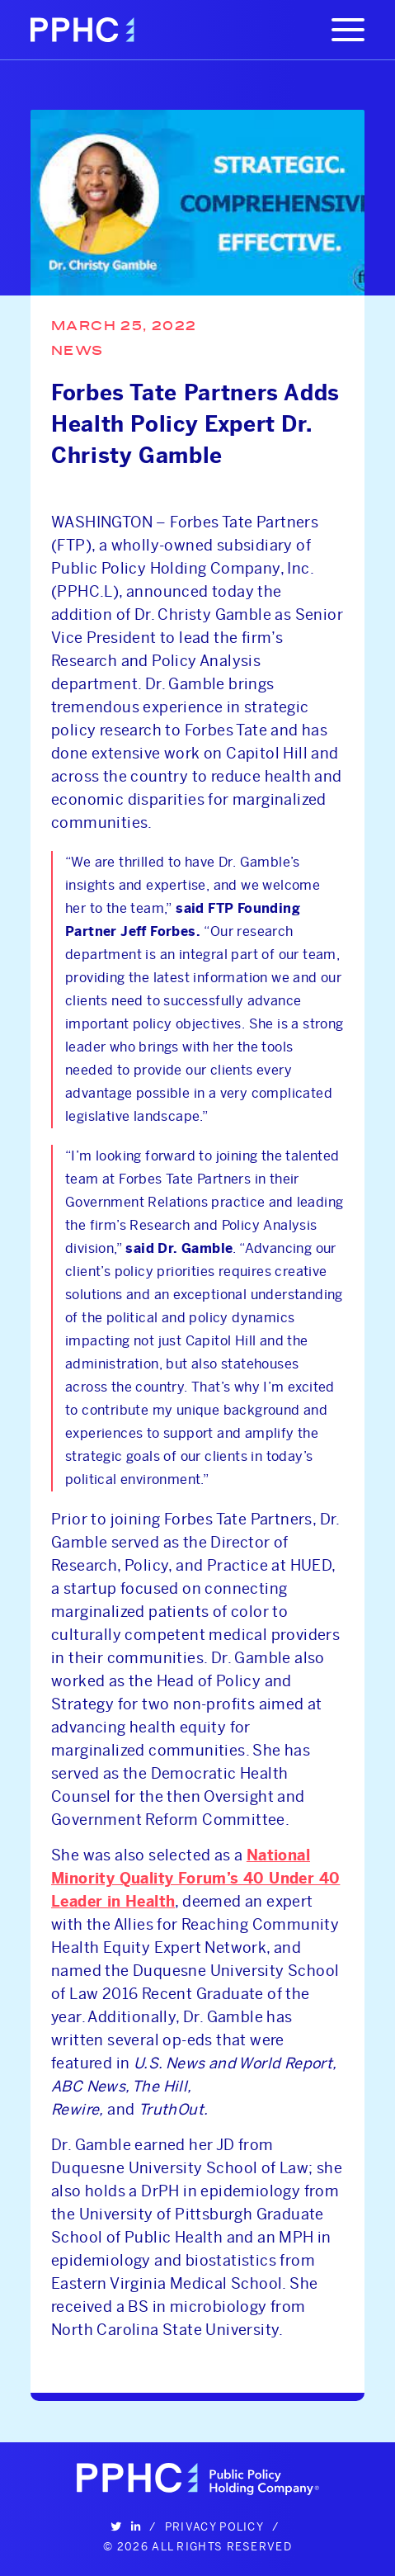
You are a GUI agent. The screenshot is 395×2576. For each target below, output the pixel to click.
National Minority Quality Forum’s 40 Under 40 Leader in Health (195, 1879)
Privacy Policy (214, 2526)
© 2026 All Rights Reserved (197, 2546)
